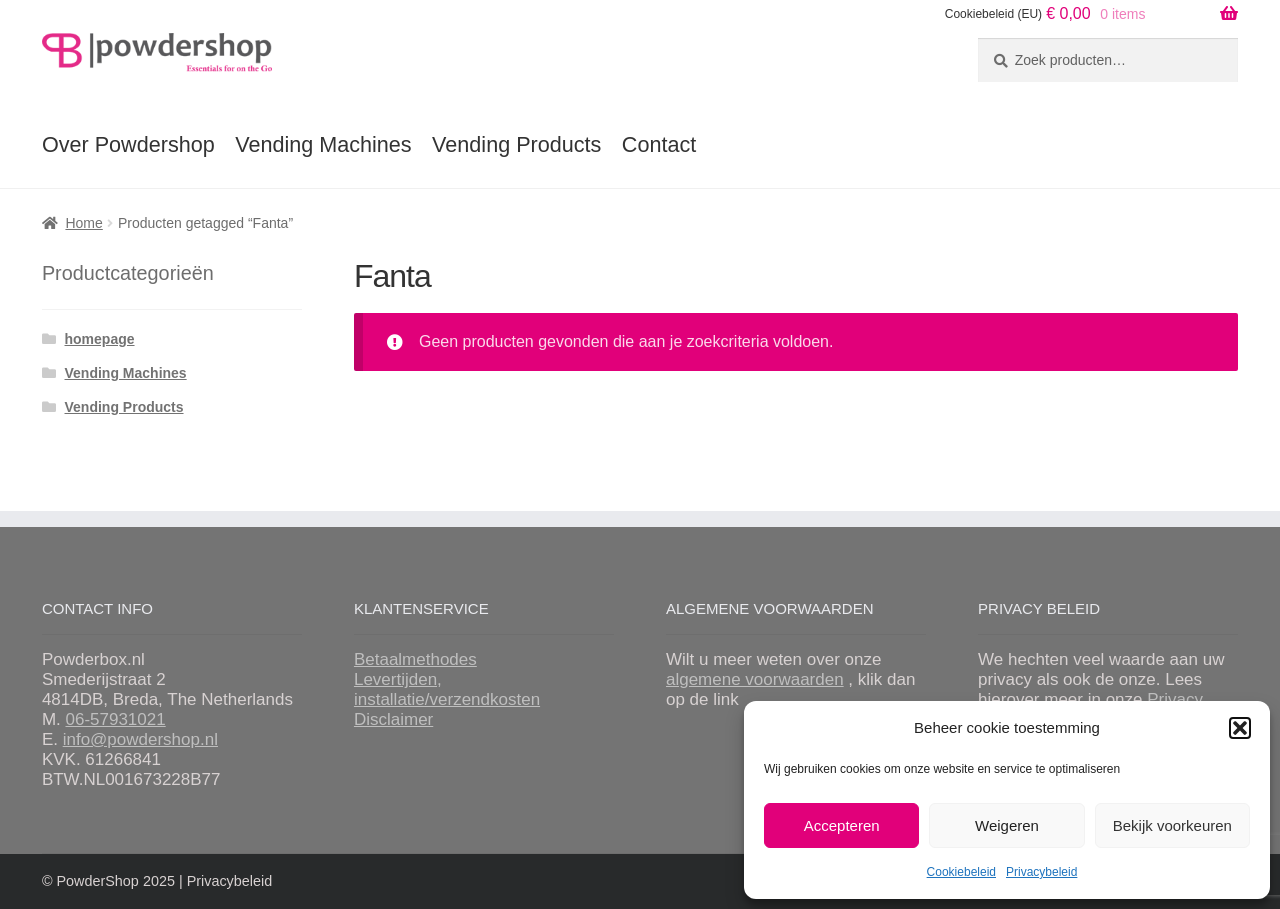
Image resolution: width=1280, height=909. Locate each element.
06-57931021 (115, 719)
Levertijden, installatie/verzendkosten (447, 689)
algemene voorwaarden (755, 679)
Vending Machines (323, 144)
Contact (659, 144)
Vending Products (516, 144)
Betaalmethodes (415, 659)
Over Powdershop (128, 144)
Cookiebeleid (961, 872)
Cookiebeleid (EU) (993, 14)
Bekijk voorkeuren (1172, 825)
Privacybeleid (1041, 872)
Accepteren (842, 825)
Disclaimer (393, 719)
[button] (1240, 728)
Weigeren (1007, 825)
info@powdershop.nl (140, 739)
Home (83, 223)
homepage (100, 339)
